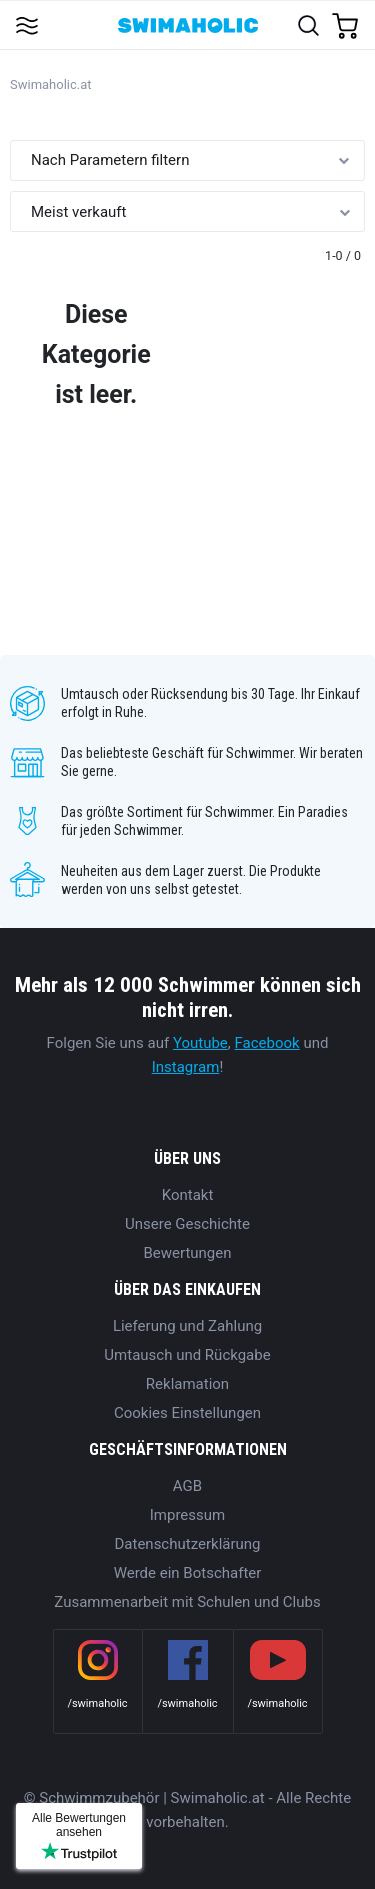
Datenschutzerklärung (187, 1544)
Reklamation (187, 1384)
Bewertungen (187, 1253)
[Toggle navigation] (26, 24)
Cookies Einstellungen (187, 1413)
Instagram (186, 1067)
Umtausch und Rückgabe (187, 1355)
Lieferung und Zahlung (187, 1326)
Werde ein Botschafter (188, 1573)
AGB (187, 1486)
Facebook (267, 1043)
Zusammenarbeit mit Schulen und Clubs (187, 1602)
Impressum (187, 1515)
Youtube (200, 1043)
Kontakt (188, 1195)
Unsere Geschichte (187, 1224)
